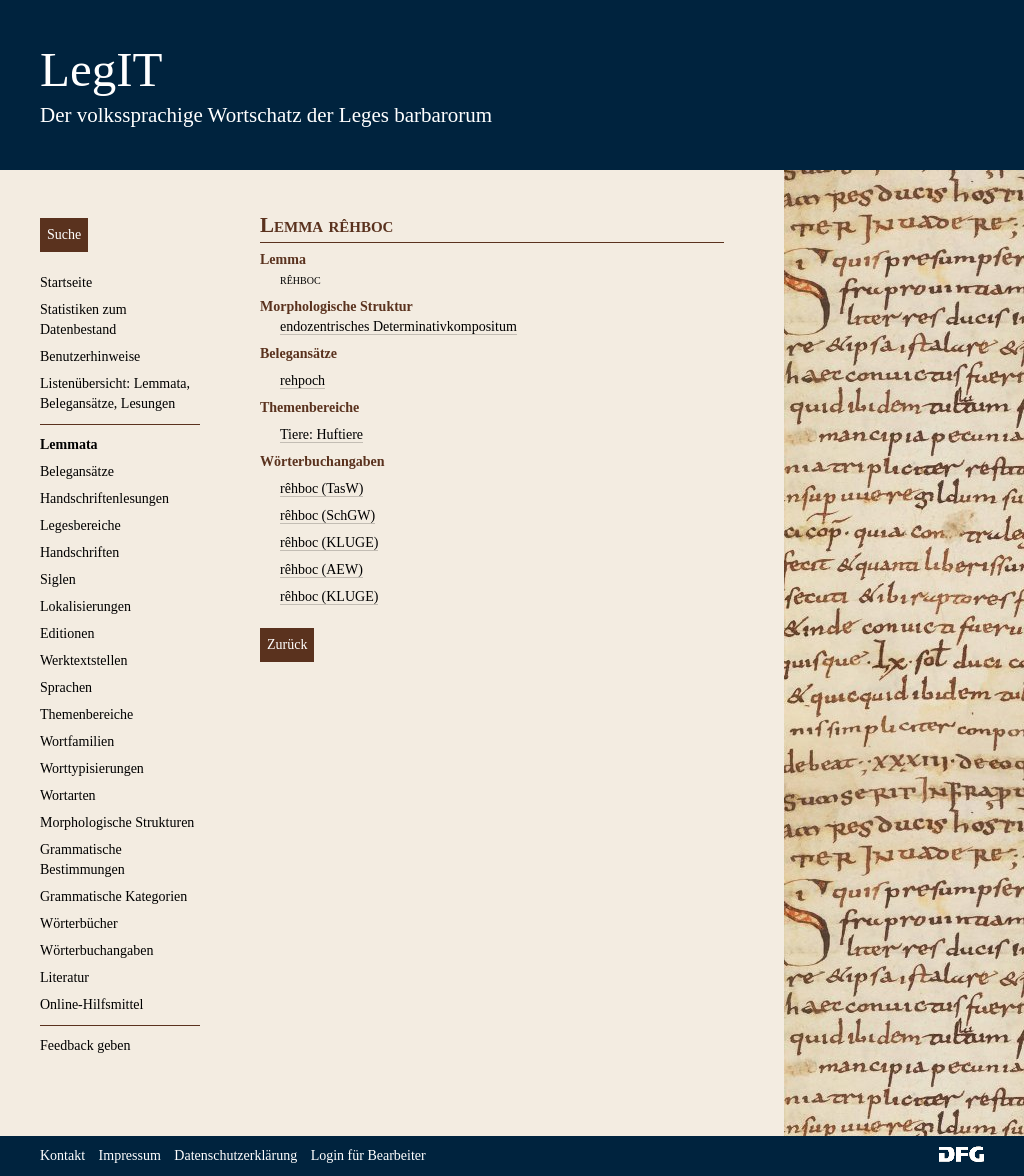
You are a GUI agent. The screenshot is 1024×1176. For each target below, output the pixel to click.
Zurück (287, 644)
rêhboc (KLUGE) (329, 542)
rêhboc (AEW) (321, 569)
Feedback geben (85, 1045)
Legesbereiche (80, 525)
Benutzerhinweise (90, 356)
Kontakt (62, 1155)
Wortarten (68, 795)
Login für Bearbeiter (368, 1155)
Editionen (67, 633)
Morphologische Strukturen (117, 822)
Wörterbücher (79, 923)
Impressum (130, 1155)
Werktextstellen (84, 660)
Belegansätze (77, 471)
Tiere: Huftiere (321, 434)
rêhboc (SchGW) (327, 515)
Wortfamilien (77, 741)
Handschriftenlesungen (104, 498)
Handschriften (79, 552)
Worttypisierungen (92, 768)
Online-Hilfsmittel (91, 1004)
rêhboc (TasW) (321, 488)
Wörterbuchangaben (97, 950)
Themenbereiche (86, 714)
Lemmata (69, 444)
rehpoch (302, 380)
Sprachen (66, 687)
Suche (64, 234)
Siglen (58, 579)
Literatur (64, 977)
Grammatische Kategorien (113, 896)
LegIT (101, 69)
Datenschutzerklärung (235, 1155)
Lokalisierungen (85, 606)
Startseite (66, 282)
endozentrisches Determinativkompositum (398, 326)
